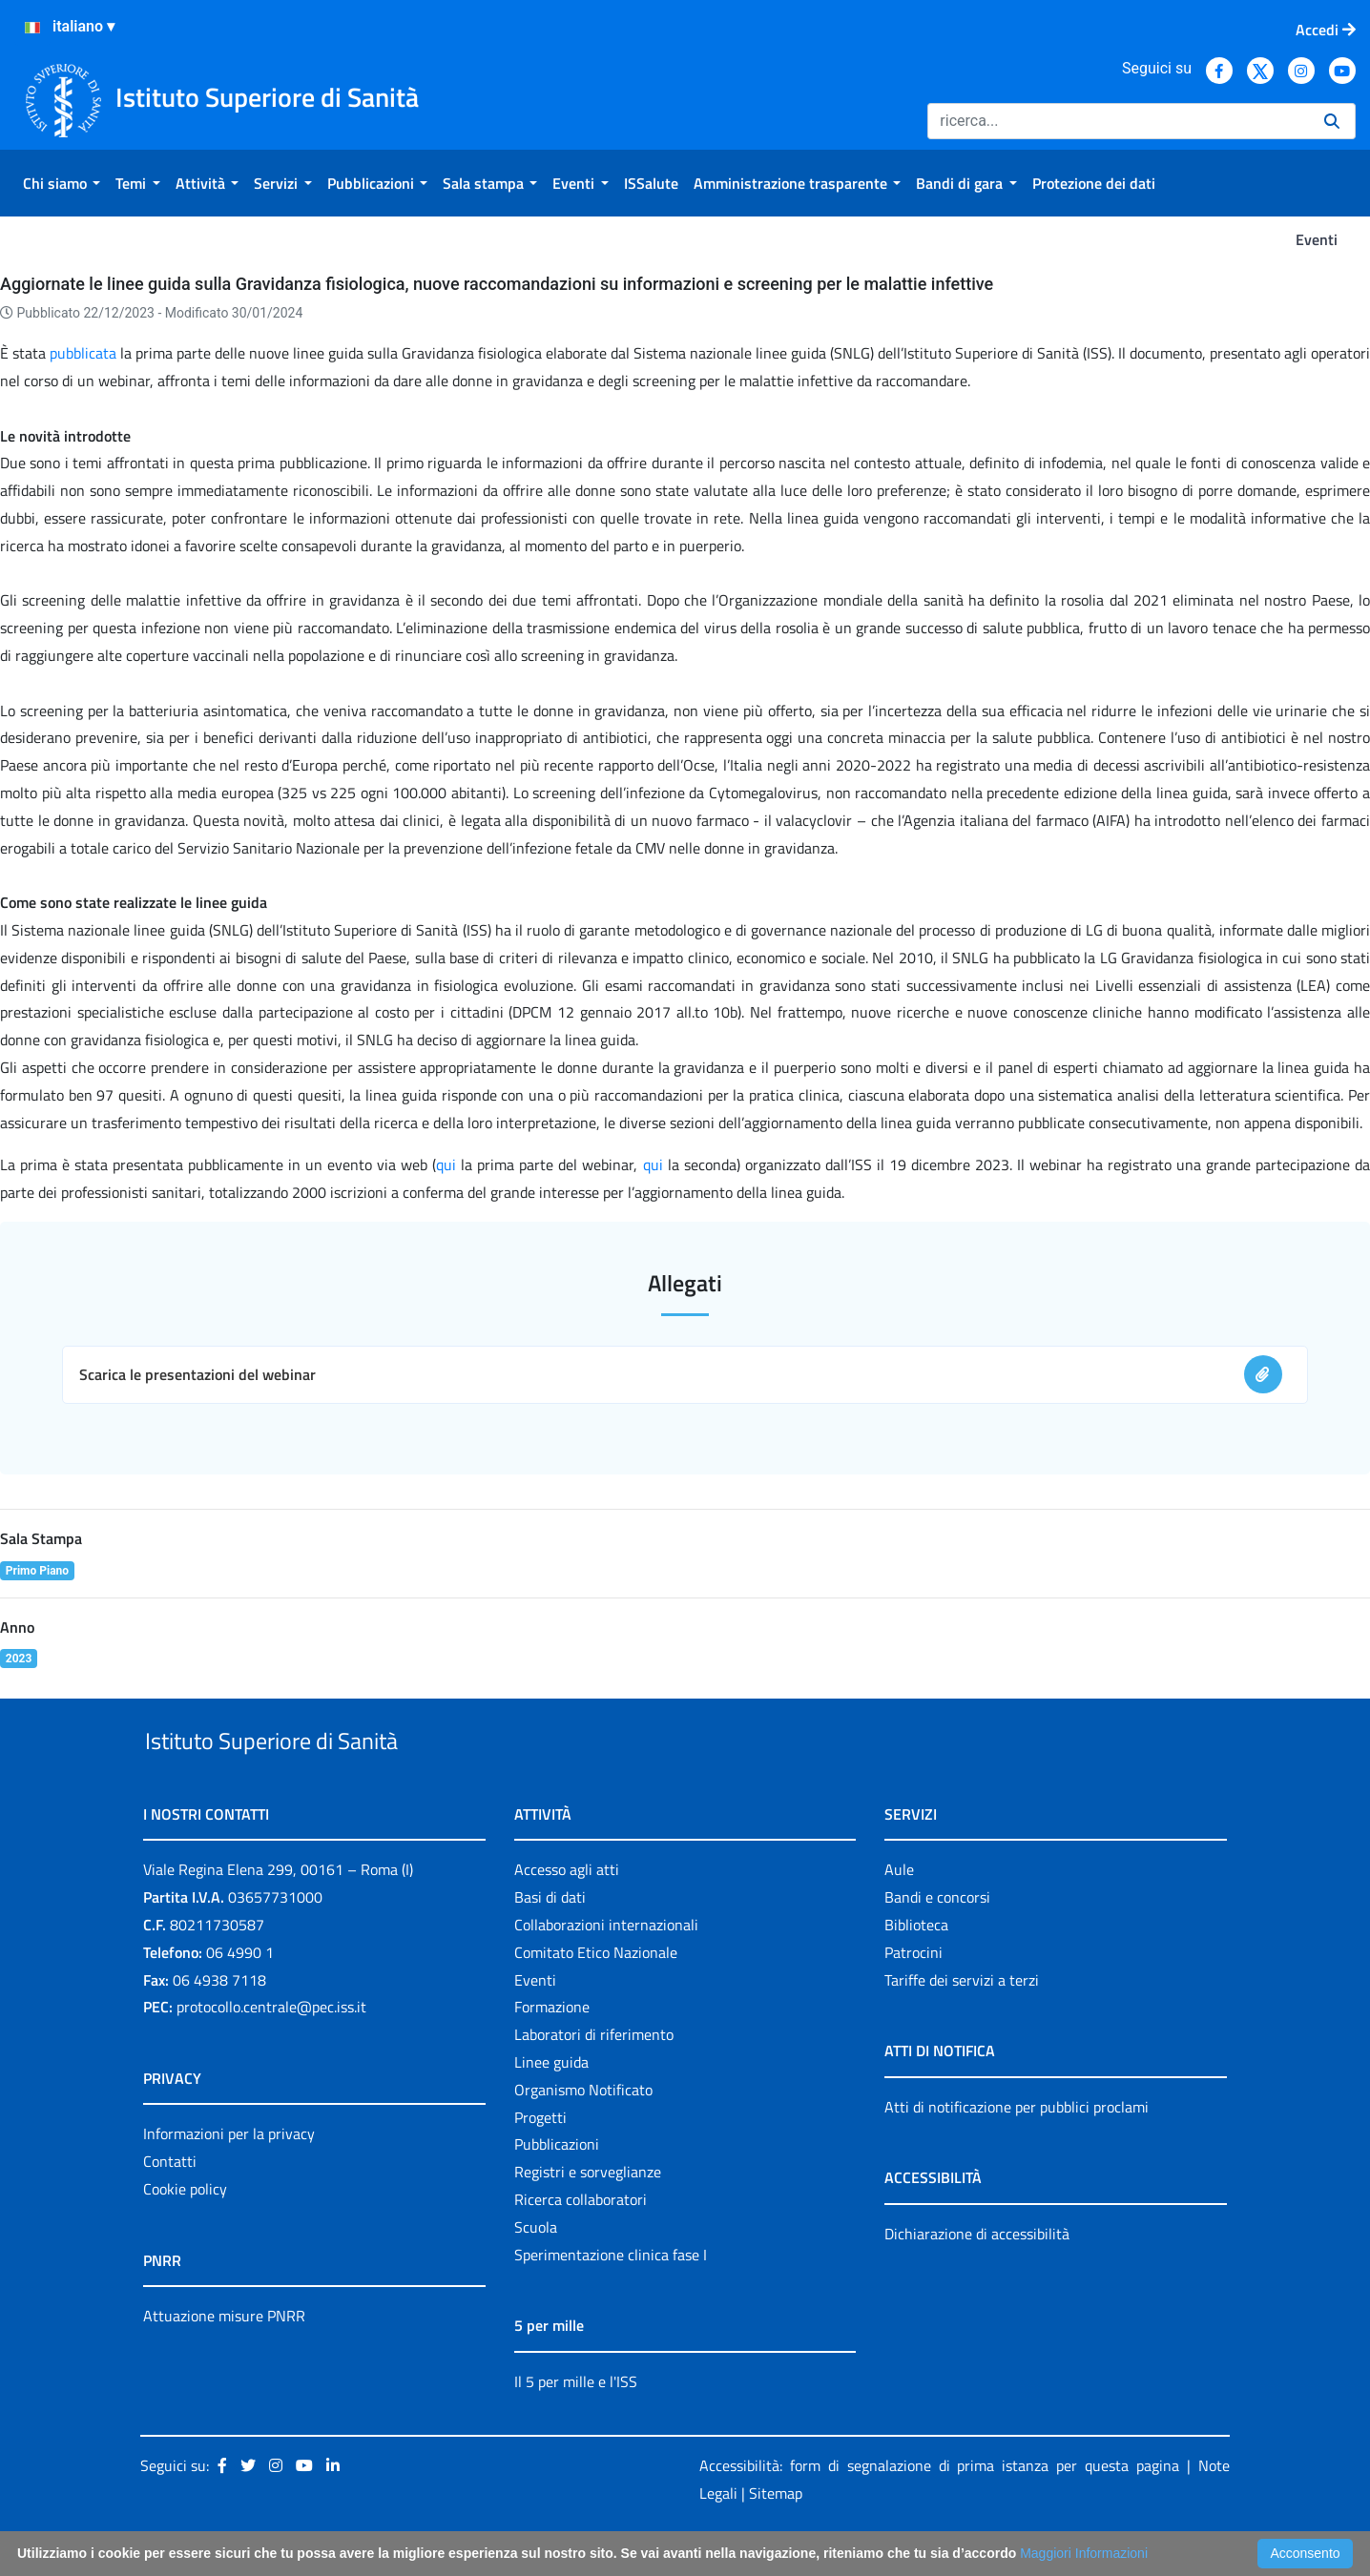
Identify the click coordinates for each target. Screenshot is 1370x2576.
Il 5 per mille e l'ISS (575, 2425)
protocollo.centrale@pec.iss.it (271, 2051)
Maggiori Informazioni (1084, 2553)
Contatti (170, 2205)
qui (446, 1164)
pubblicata (83, 352)
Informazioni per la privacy (229, 2178)
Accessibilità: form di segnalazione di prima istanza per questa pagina (939, 2510)
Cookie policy (185, 2232)
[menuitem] (61, 183)
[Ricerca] (1118, 121)
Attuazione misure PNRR (224, 2359)
